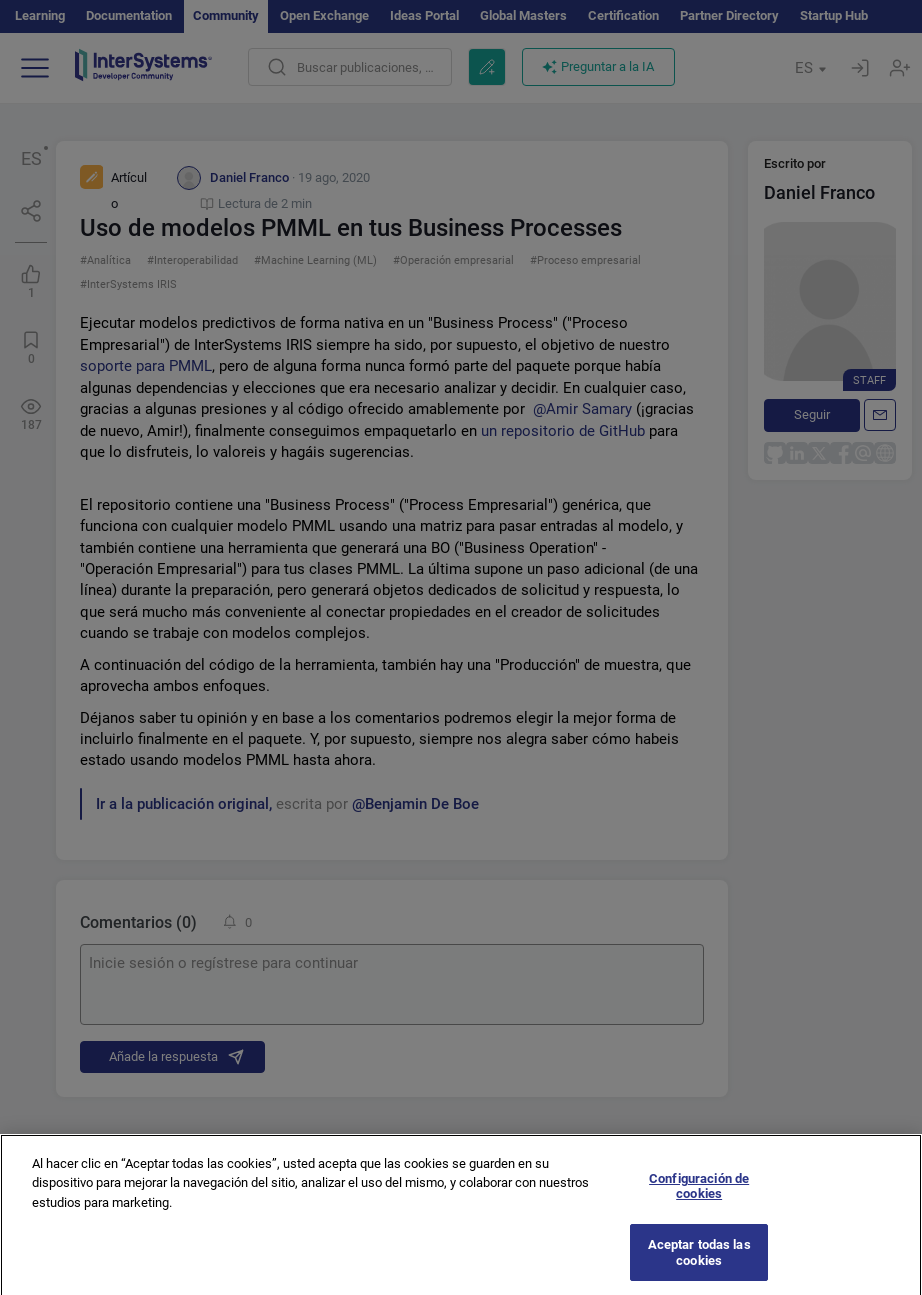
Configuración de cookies (699, 1194)
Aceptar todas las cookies (699, 1260)
